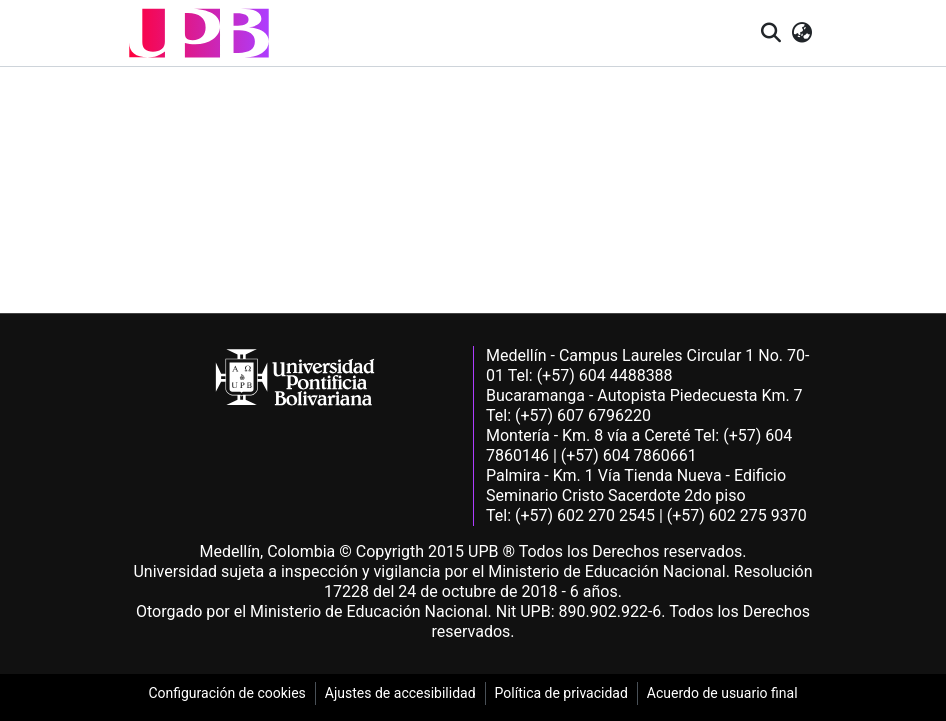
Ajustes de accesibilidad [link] (400, 693)
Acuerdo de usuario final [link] (722, 693)
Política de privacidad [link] (561, 693)
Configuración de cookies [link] (226, 693)
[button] (199, 33)
